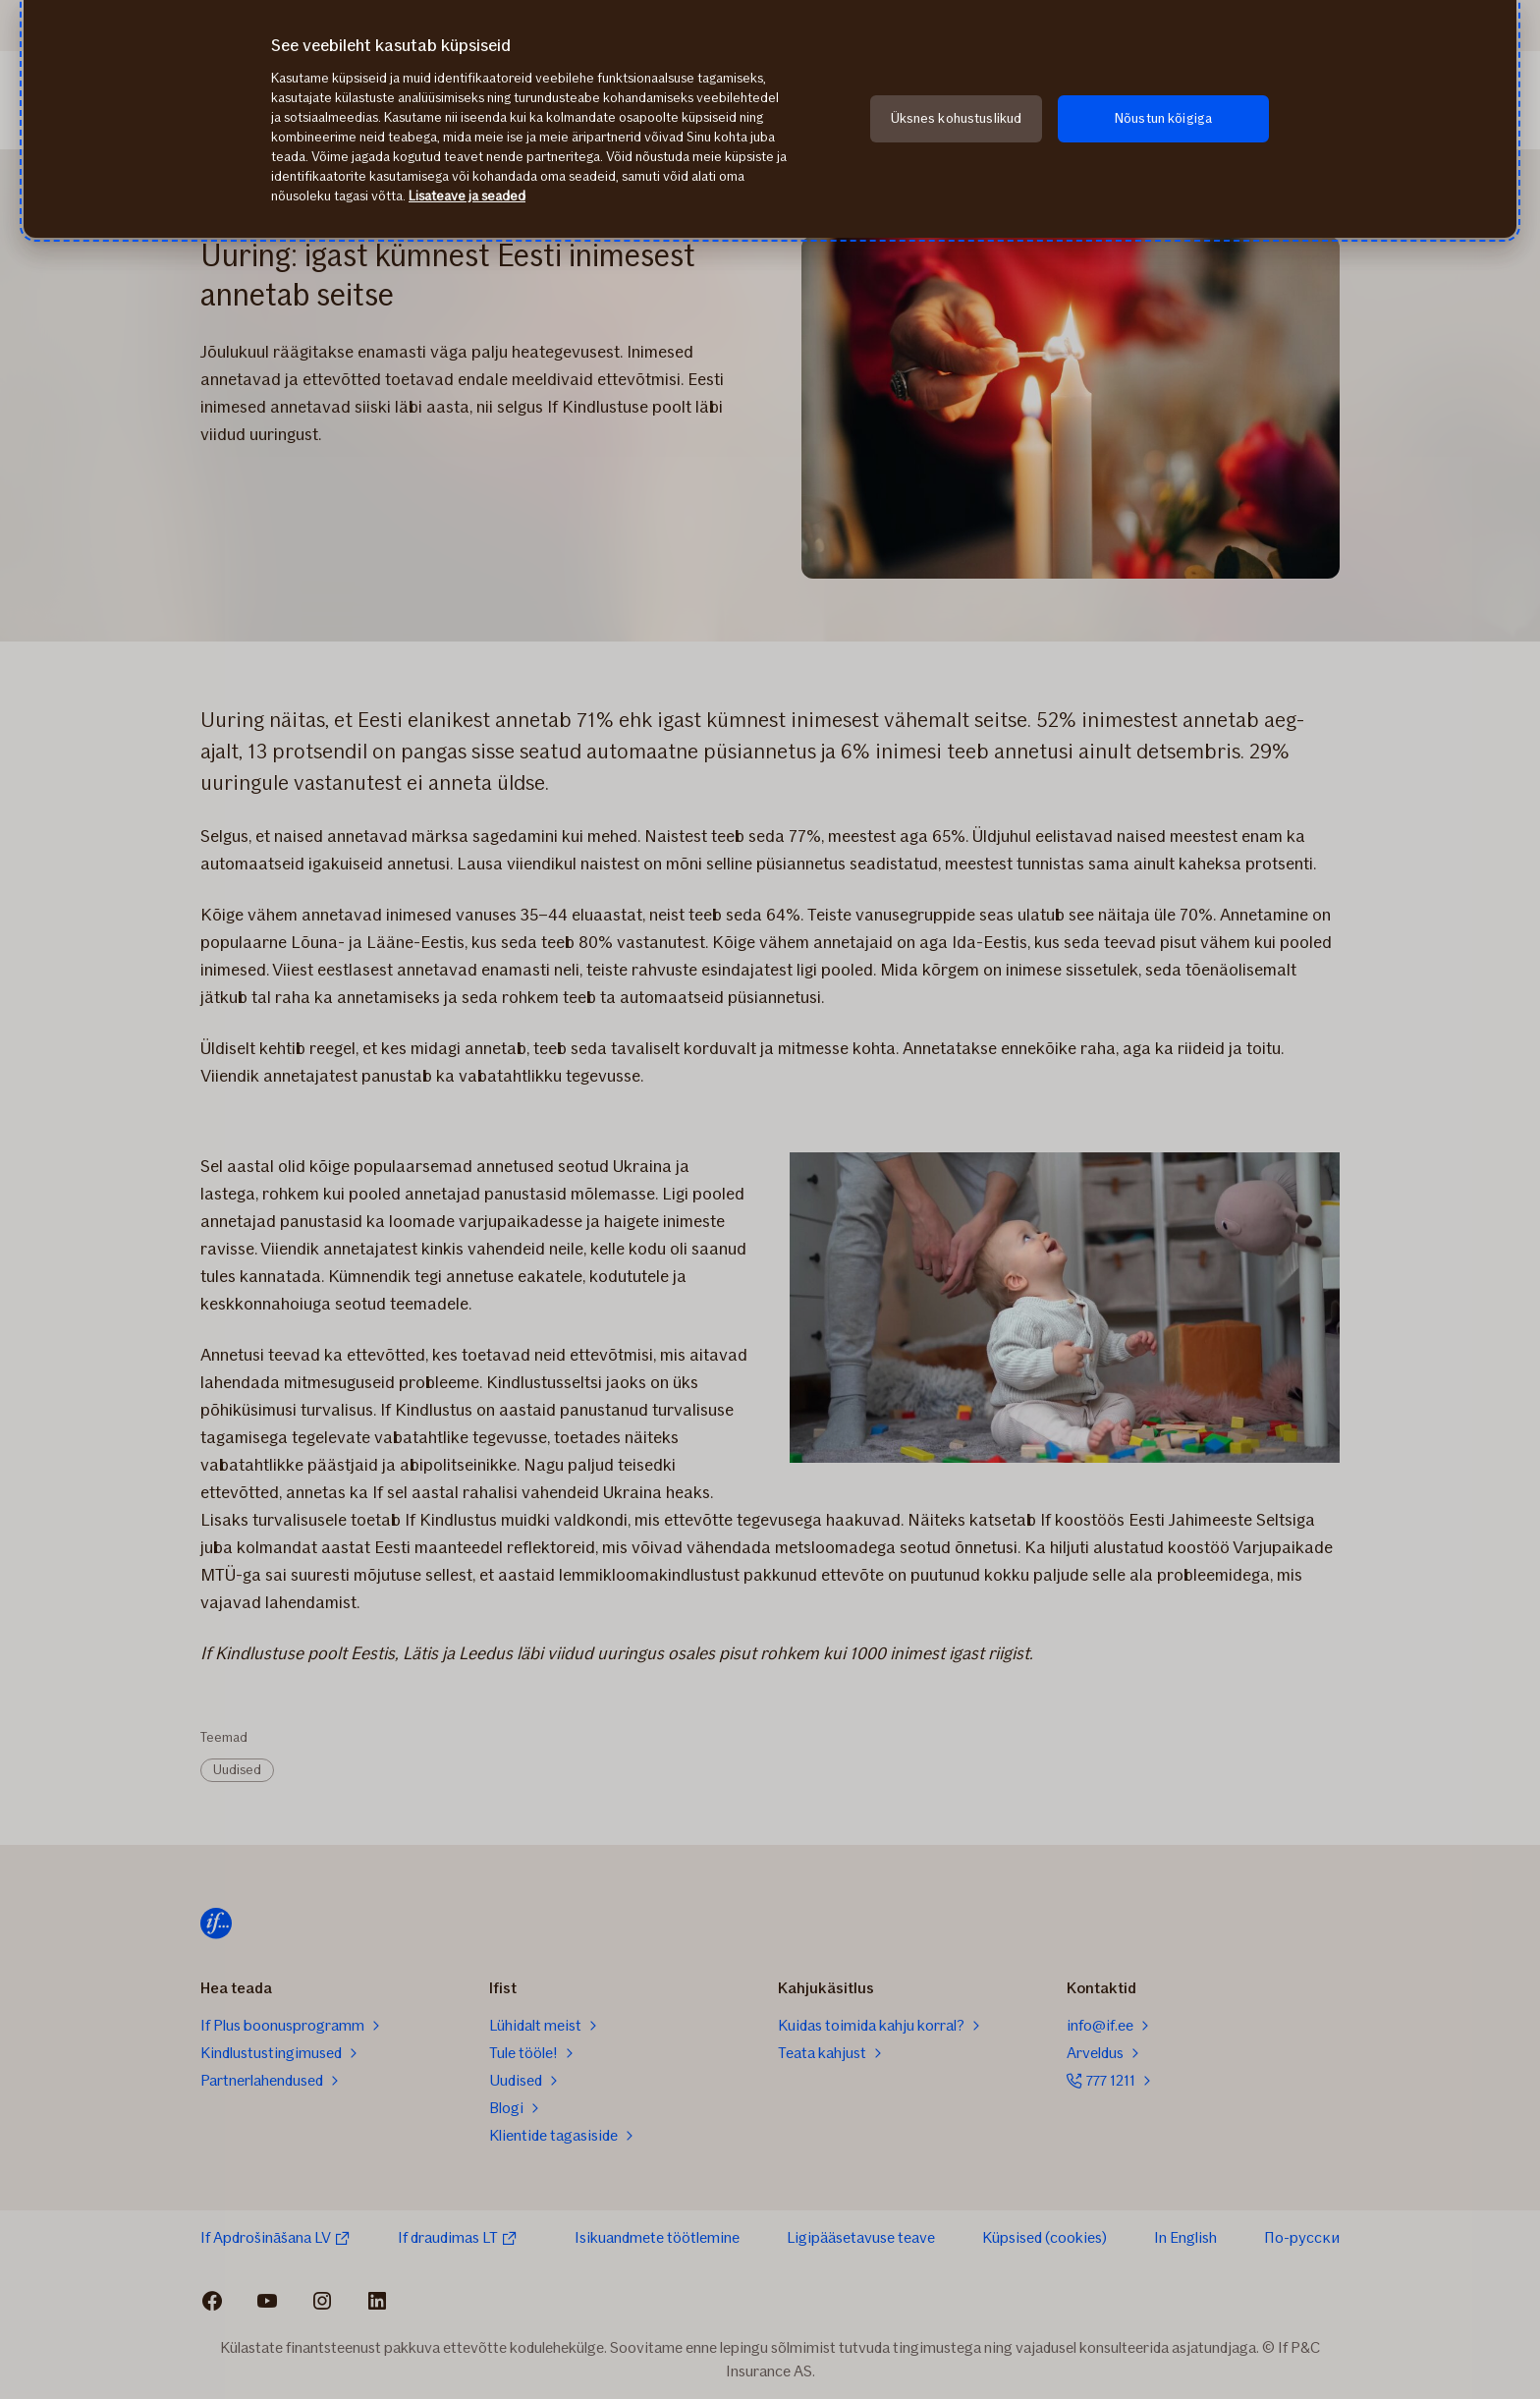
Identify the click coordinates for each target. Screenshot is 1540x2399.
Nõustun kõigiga (1163, 118)
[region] (770, 119)
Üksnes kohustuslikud (956, 118)
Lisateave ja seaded (467, 196)
